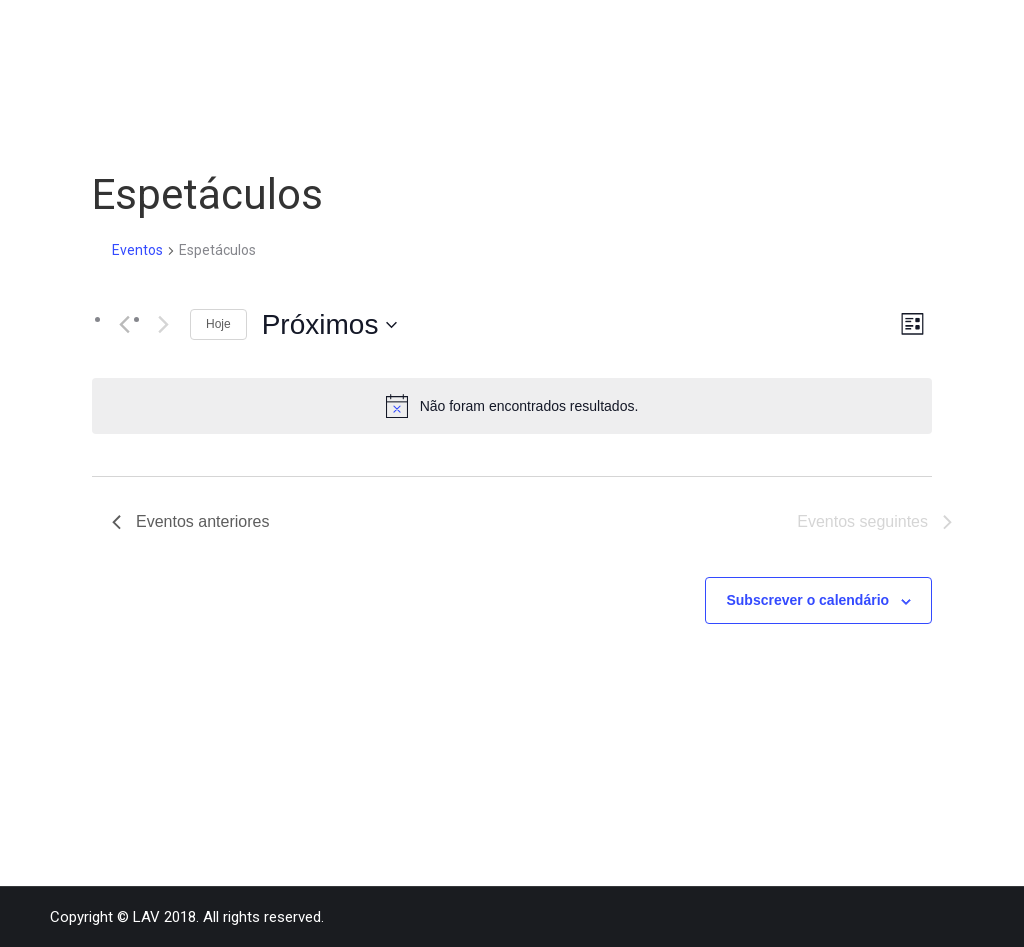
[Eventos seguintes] (163, 324)
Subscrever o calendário (807, 600)
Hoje (218, 324)
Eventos (137, 250)
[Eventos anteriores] (124, 324)
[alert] (512, 406)
